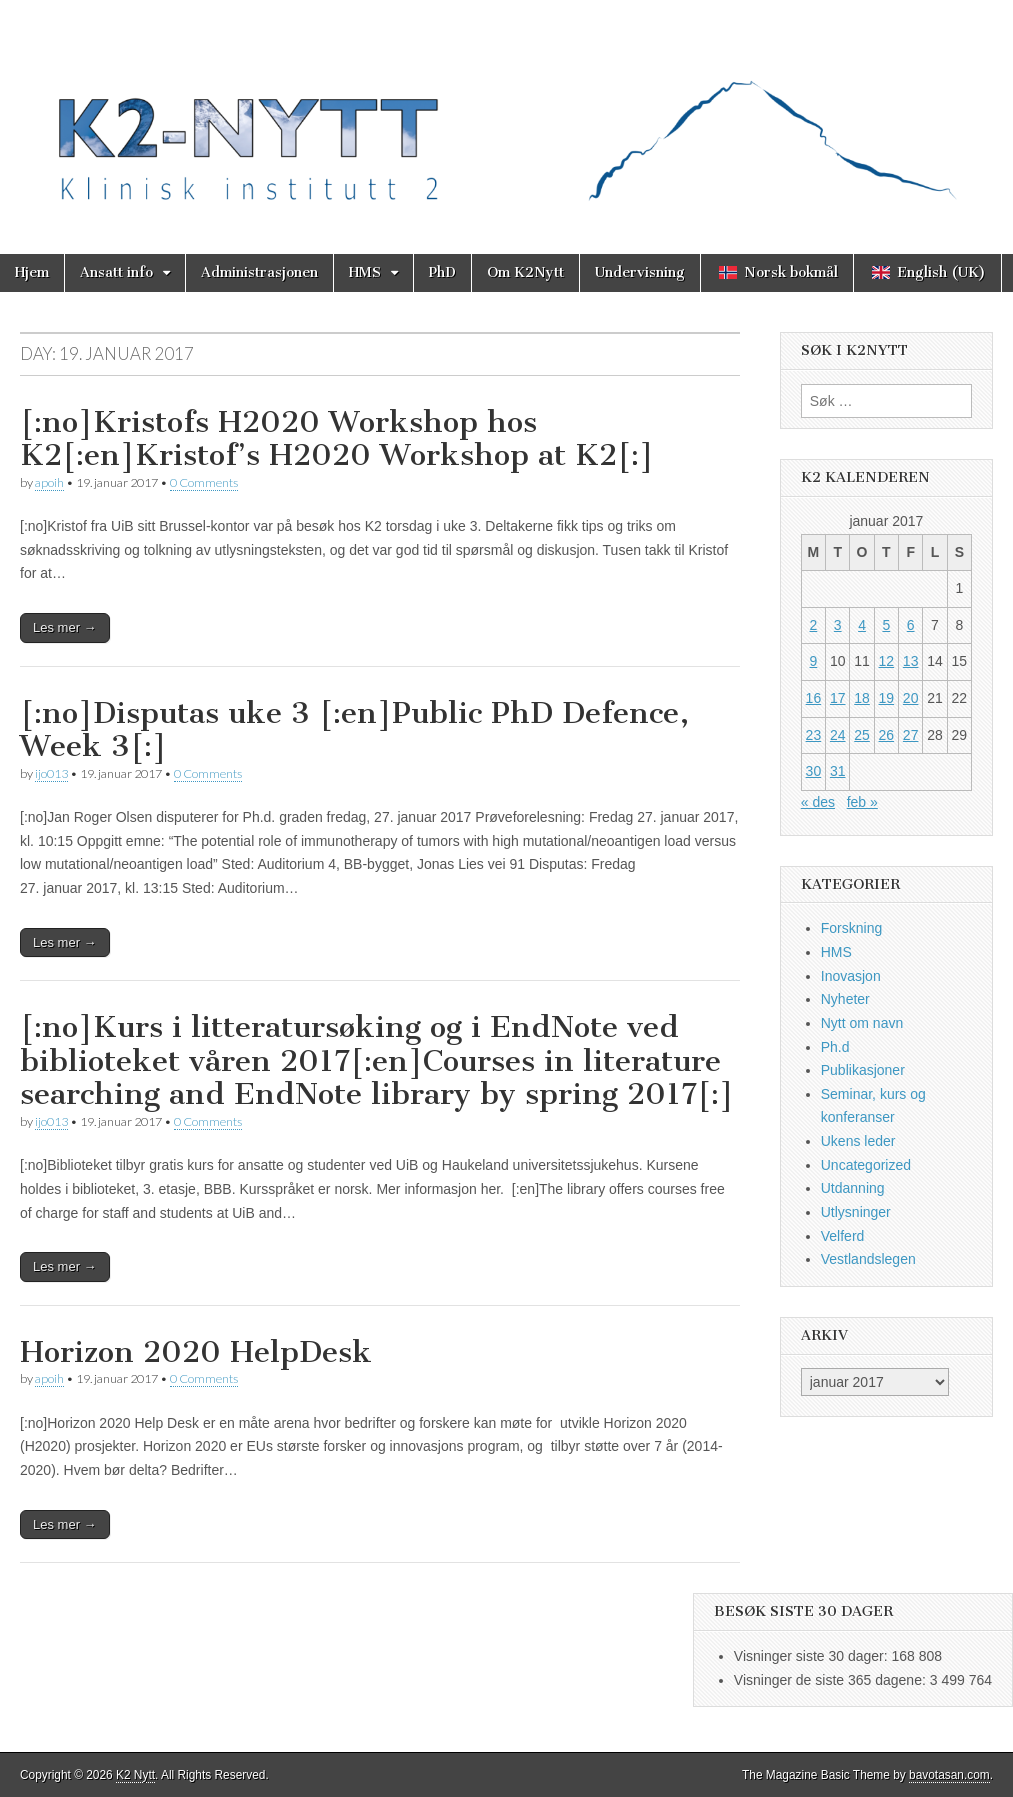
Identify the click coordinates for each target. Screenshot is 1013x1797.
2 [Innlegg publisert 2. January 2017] (814, 625)
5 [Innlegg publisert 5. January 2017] (886, 625)
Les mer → (65, 627)
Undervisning (640, 272)
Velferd (843, 1236)
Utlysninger (856, 1212)
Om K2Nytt (525, 272)
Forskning (851, 928)
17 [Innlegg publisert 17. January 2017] (838, 698)
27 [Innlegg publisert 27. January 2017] (911, 735)
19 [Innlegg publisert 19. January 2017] (887, 698)
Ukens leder (858, 1141)
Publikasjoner (863, 1070)
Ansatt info (116, 272)
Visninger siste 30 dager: (813, 1656)
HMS (365, 272)
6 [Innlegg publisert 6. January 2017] (911, 625)
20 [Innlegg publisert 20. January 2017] (911, 698)
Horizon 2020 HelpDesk (196, 1352)
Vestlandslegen (868, 1259)
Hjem (32, 272)
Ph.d (835, 1047)
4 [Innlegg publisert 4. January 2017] (862, 625)
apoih (49, 482)
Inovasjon (851, 976)
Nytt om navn (862, 1023)
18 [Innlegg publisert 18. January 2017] (862, 698)
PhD (442, 272)
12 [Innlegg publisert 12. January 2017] (887, 661)
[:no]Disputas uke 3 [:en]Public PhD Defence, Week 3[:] (354, 730)
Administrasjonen (259, 272)
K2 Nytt (135, 1775)
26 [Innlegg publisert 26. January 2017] (887, 735)
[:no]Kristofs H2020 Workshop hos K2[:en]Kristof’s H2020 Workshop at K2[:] (337, 439)
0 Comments (204, 482)
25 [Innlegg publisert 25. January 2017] (862, 735)
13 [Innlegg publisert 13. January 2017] (911, 661)
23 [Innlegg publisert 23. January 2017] (814, 735)
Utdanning (853, 1188)
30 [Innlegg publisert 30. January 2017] (814, 771)
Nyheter (845, 999)
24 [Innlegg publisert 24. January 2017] (838, 735)
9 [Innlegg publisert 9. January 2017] (814, 661)
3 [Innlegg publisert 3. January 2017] (838, 625)
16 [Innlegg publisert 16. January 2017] (814, 698)
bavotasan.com (949, 1775)
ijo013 (51, 773)
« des (818, 802)
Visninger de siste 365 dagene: (832, 1680)
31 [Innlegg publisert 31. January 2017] (838, 771)
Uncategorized (866, 1165)
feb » (862, 802)
